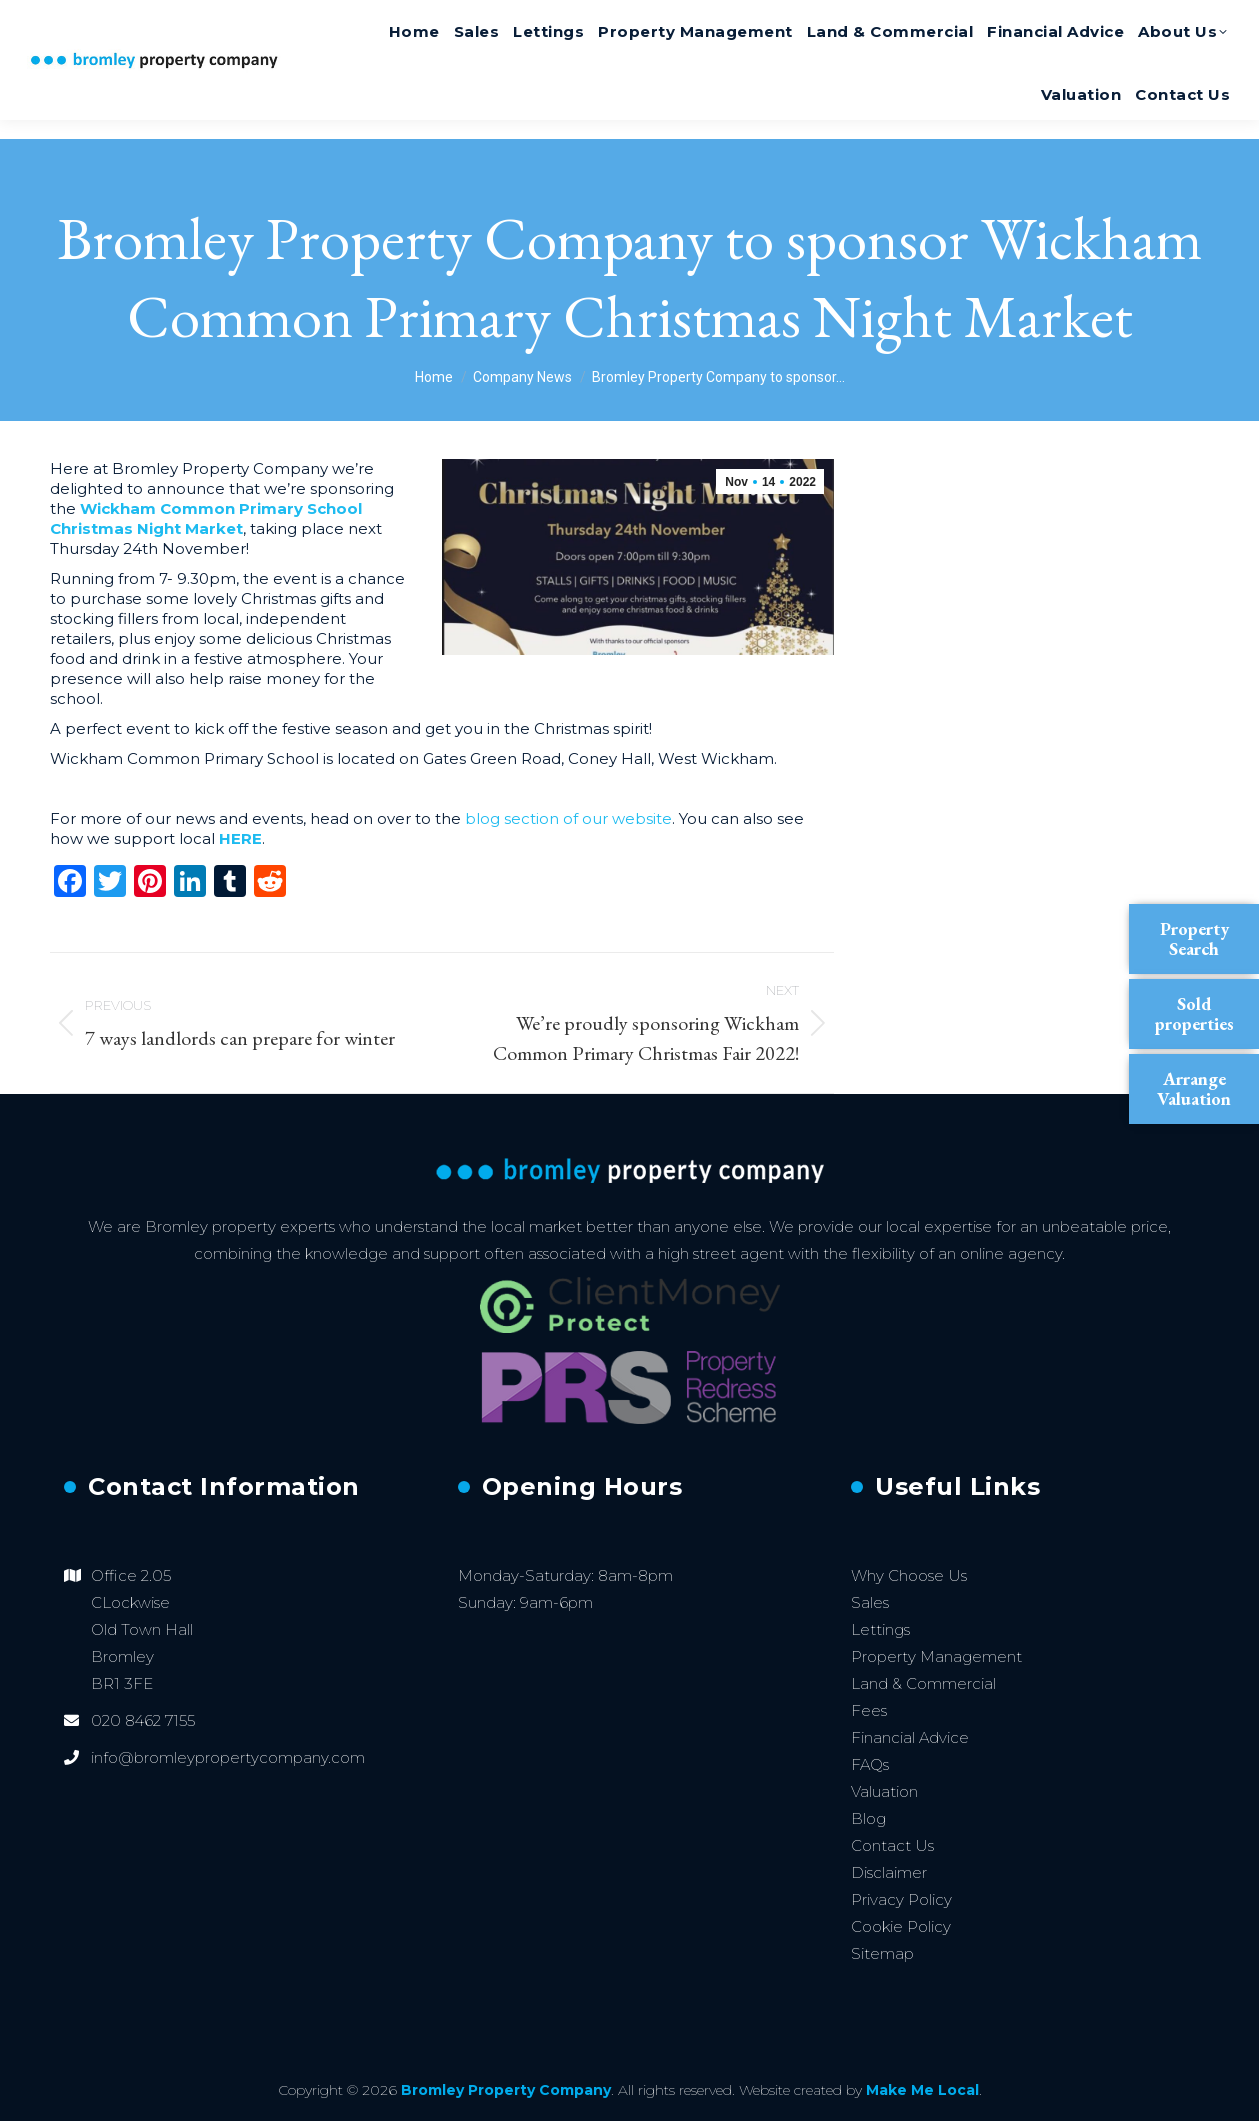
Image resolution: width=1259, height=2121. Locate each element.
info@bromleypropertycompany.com (228, 1757)
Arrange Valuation (1194, 1088)
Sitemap (882, 1953)
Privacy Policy (901, 1899)
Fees (869, 1710)
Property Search (1194, 938)
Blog (868, 1818)
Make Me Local (922, 2090)
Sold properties (1194, 1013)
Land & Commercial (923, 1683)
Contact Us (892, 1845)
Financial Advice (910, 1737)
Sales (870, 1602)
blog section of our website (568, 818)
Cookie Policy (901, 1926)
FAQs (870, 1764)
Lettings (880, 1629)
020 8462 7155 (1158, 23)
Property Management (936, 1656)
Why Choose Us (909, 1575)
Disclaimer (889, 1872)
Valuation (884, 1791)
